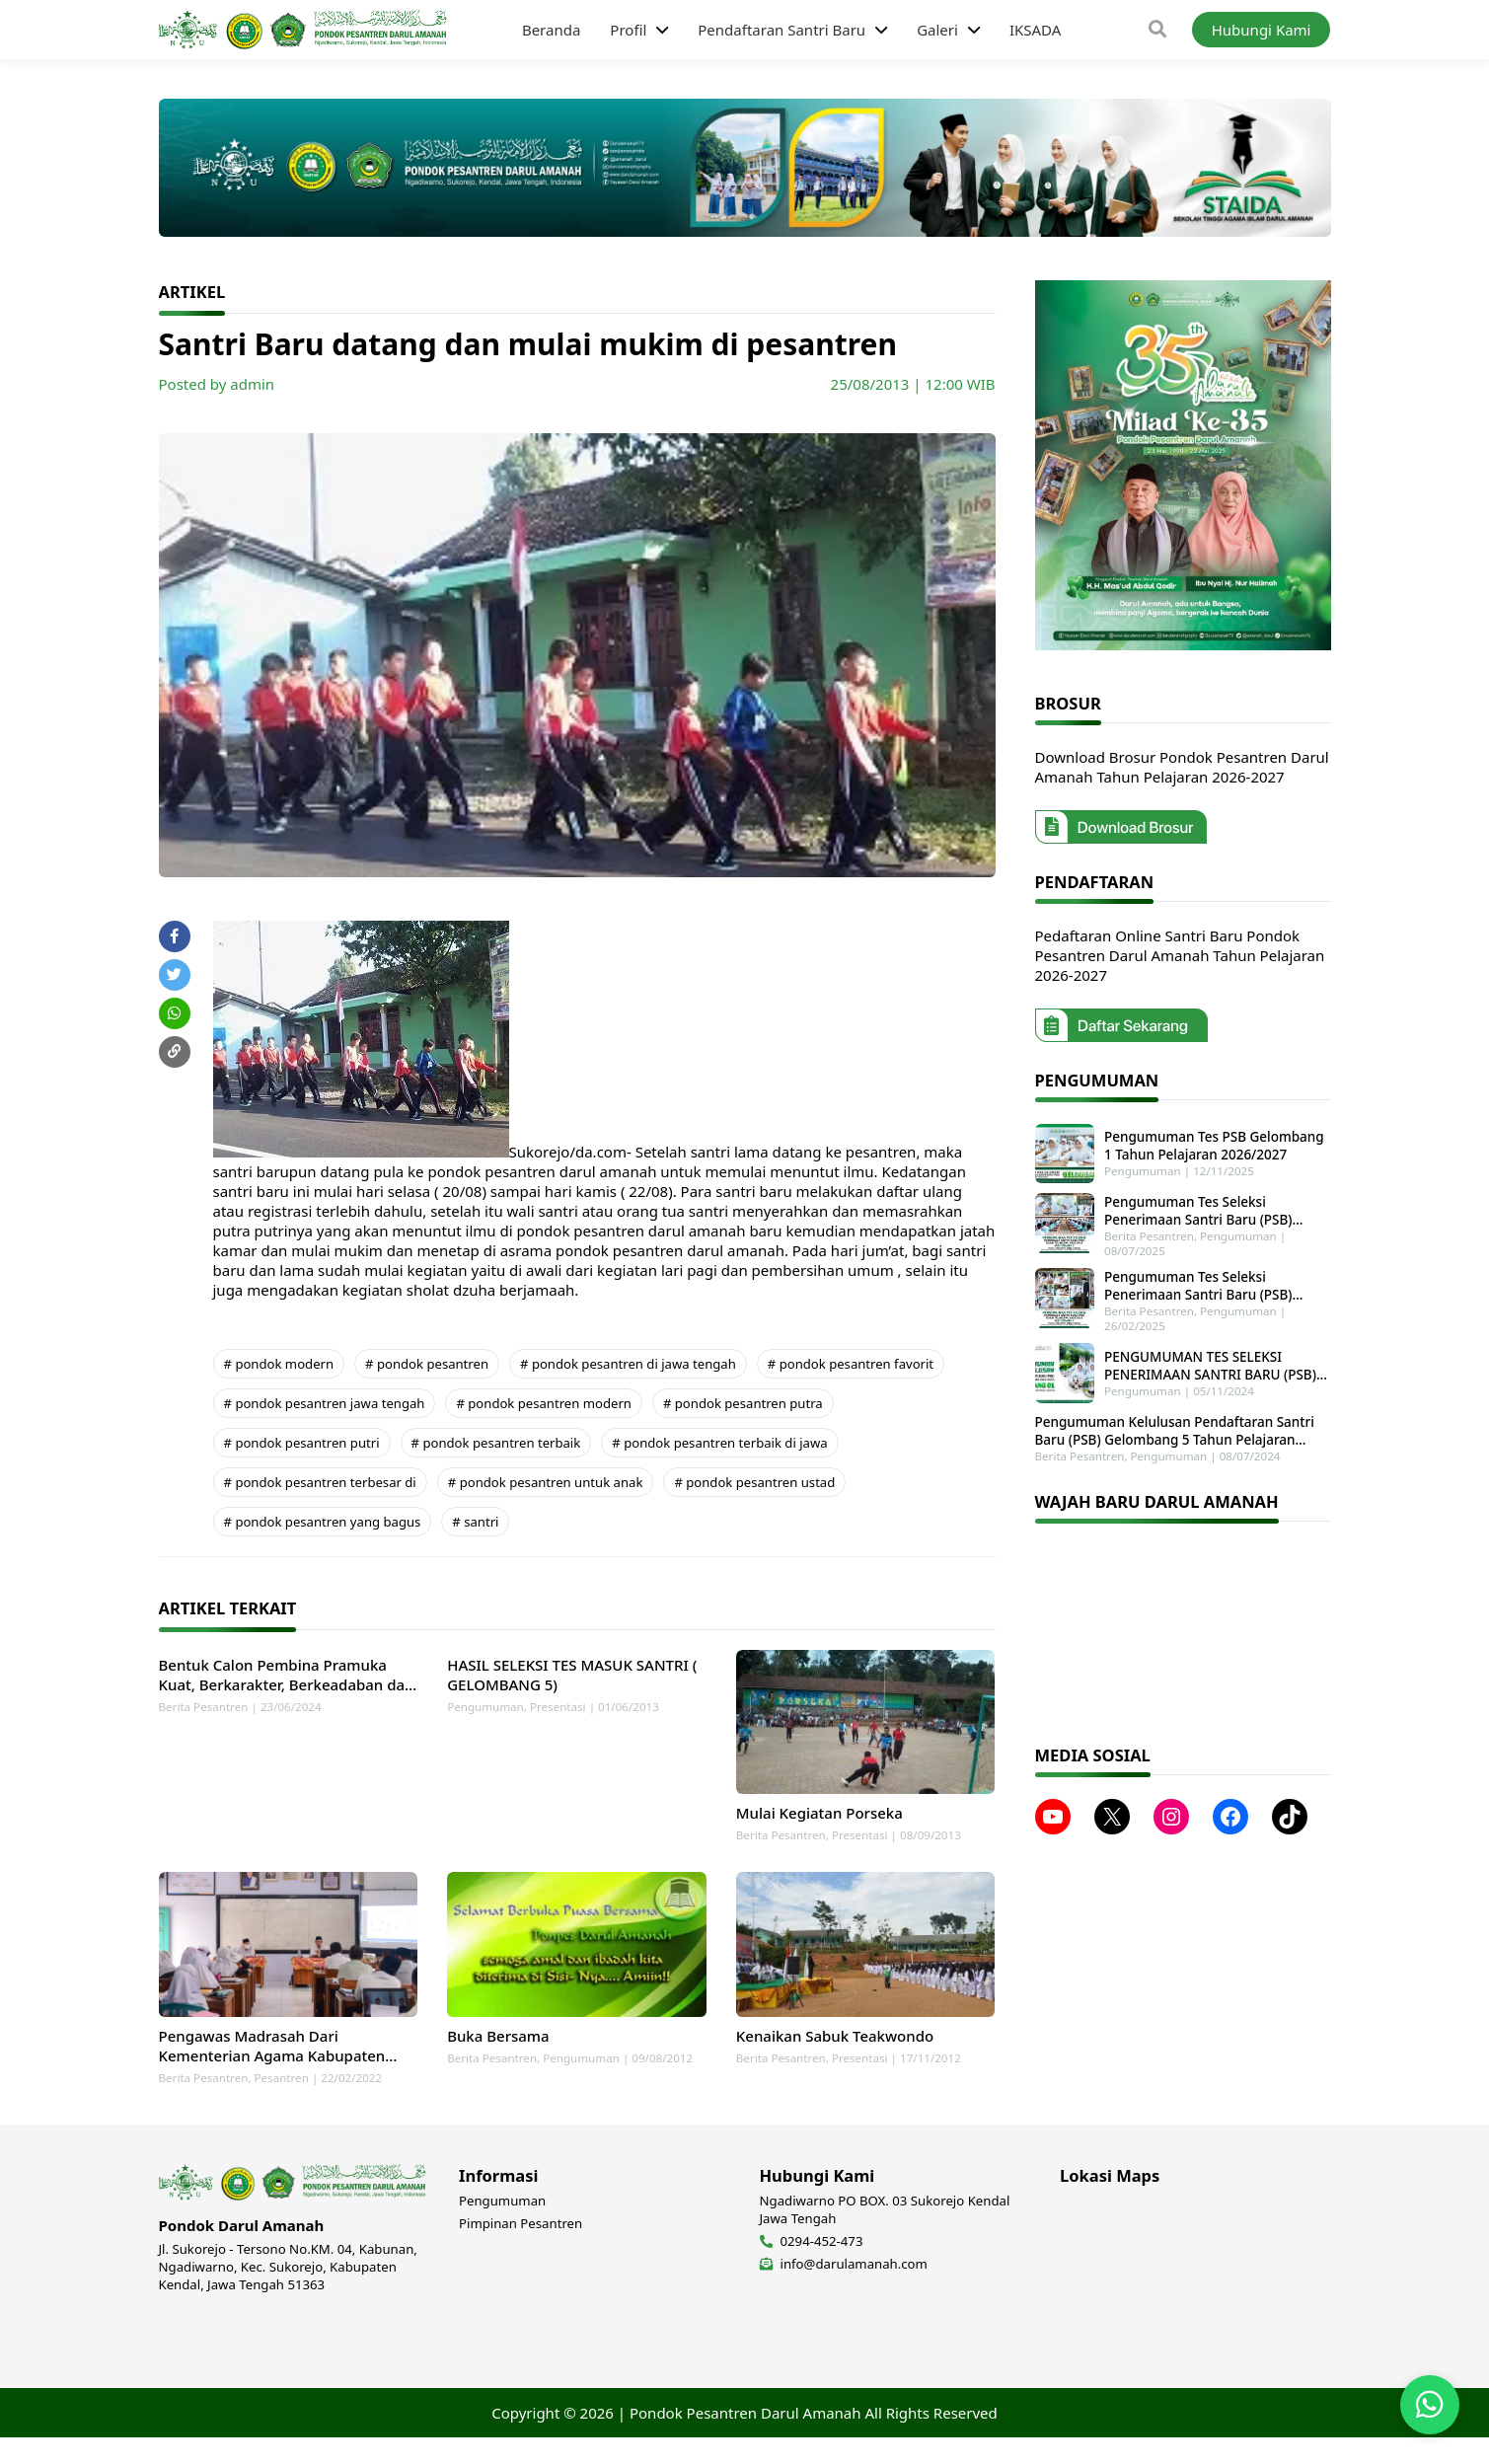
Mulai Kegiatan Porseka (819, 1826)
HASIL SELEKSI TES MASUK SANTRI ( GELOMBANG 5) (572, 1674)
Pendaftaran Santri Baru (781, 29)
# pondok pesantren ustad (754, 1482)
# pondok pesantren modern (544, 1403)
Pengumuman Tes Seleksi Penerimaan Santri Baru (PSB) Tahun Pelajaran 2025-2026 (1214, 1206)
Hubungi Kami (1261, 29)
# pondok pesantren (426, 1364)
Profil (628, 29)
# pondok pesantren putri (302, 1443)
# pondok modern (279, 1364)
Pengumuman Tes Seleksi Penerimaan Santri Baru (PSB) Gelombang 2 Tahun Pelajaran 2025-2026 (1213, 1281)
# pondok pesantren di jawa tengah (628, 1364)
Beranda (551, 29)
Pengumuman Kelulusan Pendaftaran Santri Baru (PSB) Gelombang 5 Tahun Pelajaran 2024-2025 (1174, 1420)
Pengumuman (485, 1706)
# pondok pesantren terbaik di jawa (719, 1443)
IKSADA (1035, 29)
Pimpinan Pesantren (520, 2250)
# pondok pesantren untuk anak (545, 1482)
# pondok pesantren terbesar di (320, 1482)
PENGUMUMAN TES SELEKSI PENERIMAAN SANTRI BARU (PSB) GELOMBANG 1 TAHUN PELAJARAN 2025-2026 (1209, 1358)
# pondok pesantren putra (743, 1403)
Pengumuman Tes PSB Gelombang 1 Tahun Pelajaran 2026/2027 (1214, 1143)
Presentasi (558, 1706)
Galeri (937, 29)
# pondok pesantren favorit (850, 1364)
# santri (475, 1522)
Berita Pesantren (204, 1706)
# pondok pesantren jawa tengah (324, 1403)
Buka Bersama (498, 2062)
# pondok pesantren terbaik (496, 1443)
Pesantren (282, 2104)
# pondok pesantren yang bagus (322, 1522)
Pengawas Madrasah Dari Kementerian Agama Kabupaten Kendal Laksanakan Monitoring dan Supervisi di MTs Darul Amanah (284, 2072)
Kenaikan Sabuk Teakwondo (834, 2062)
